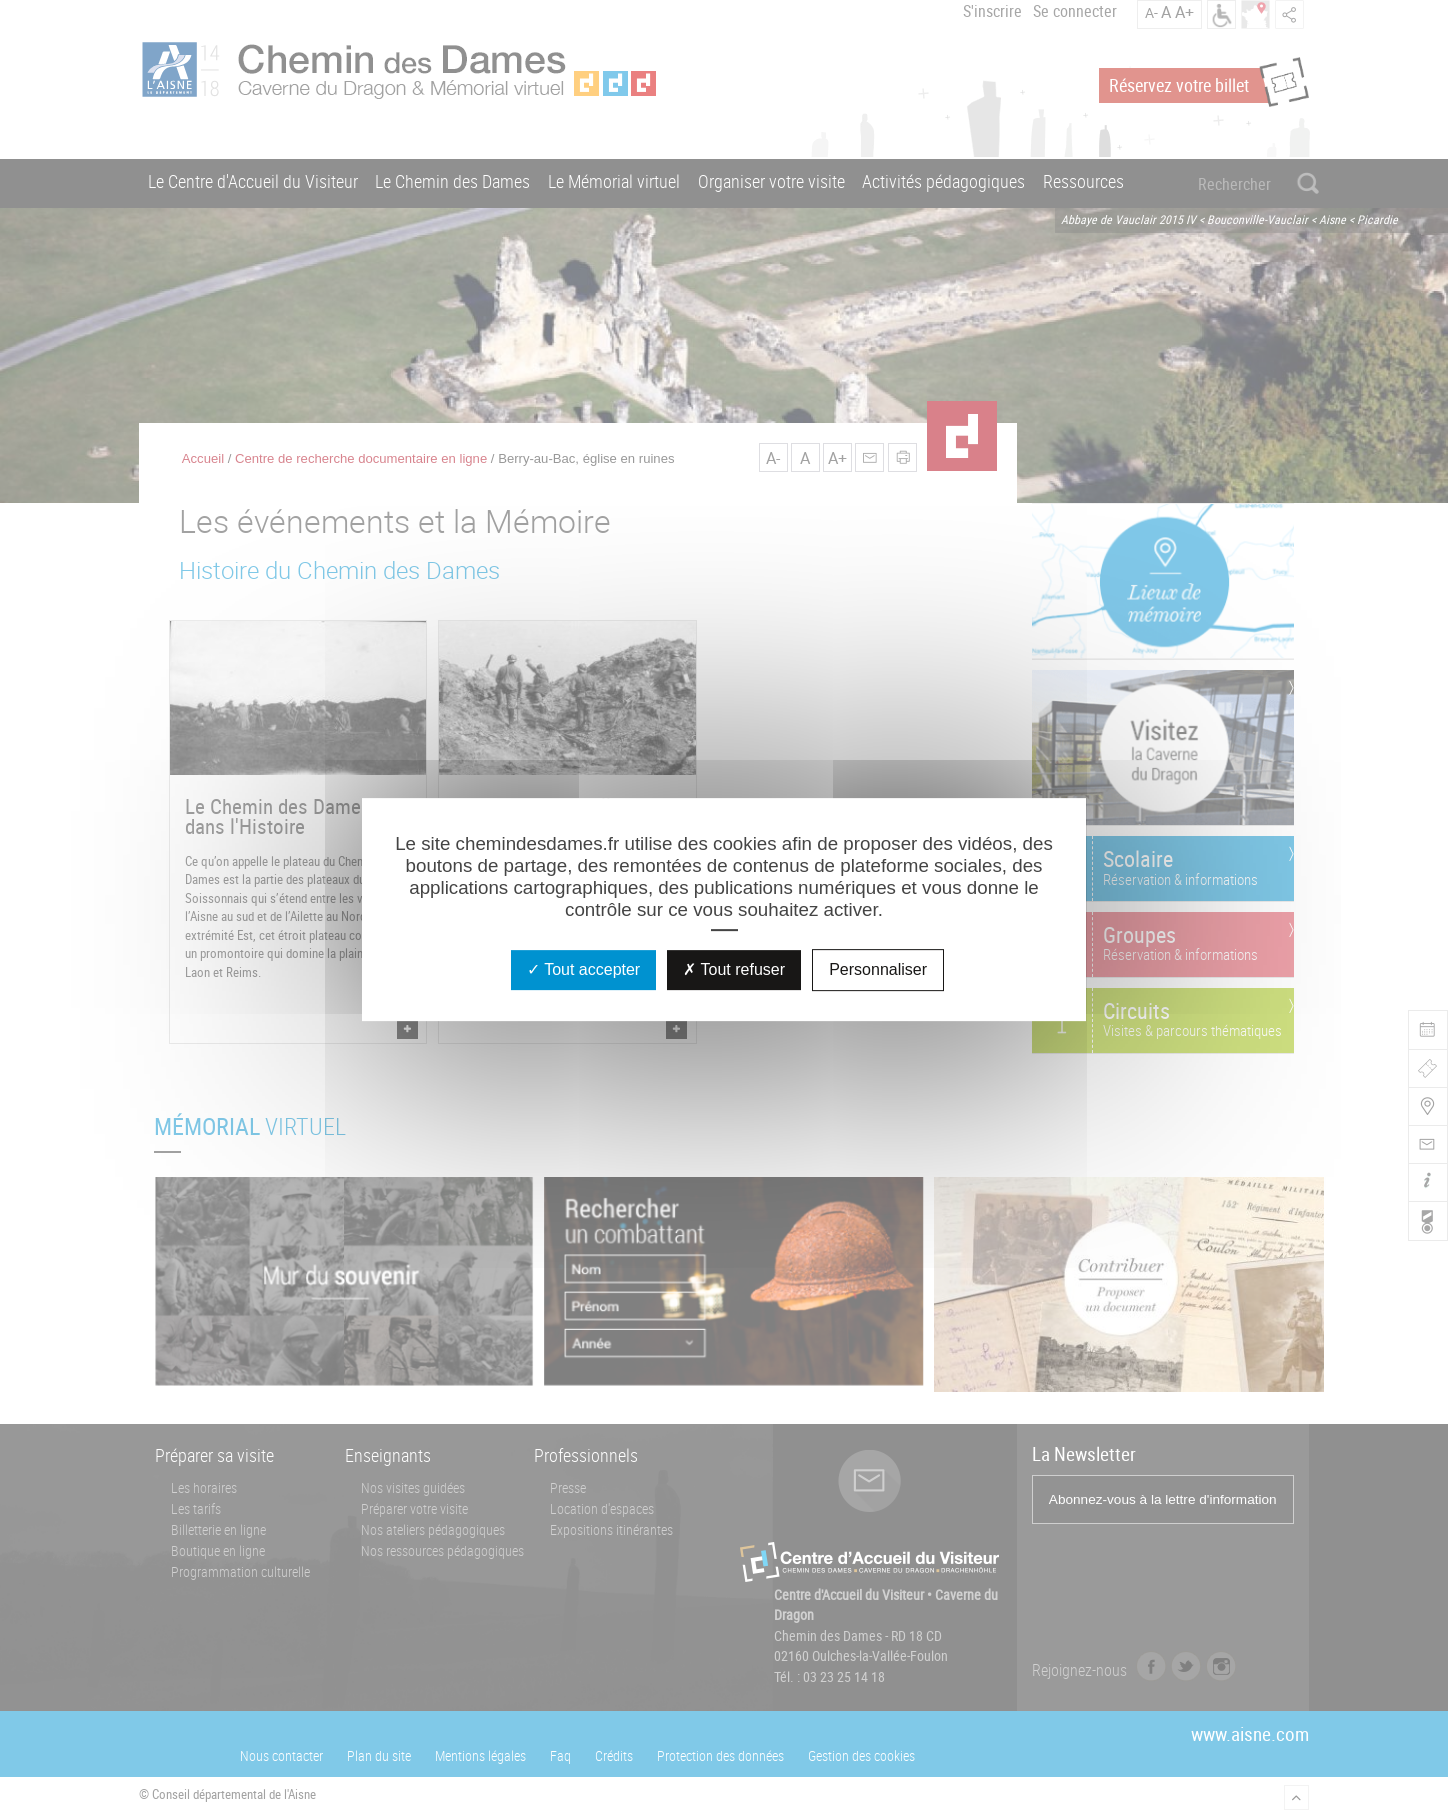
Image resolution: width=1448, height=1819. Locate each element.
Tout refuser (734, 969)
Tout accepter (583, 969)
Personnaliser (878, 969)
